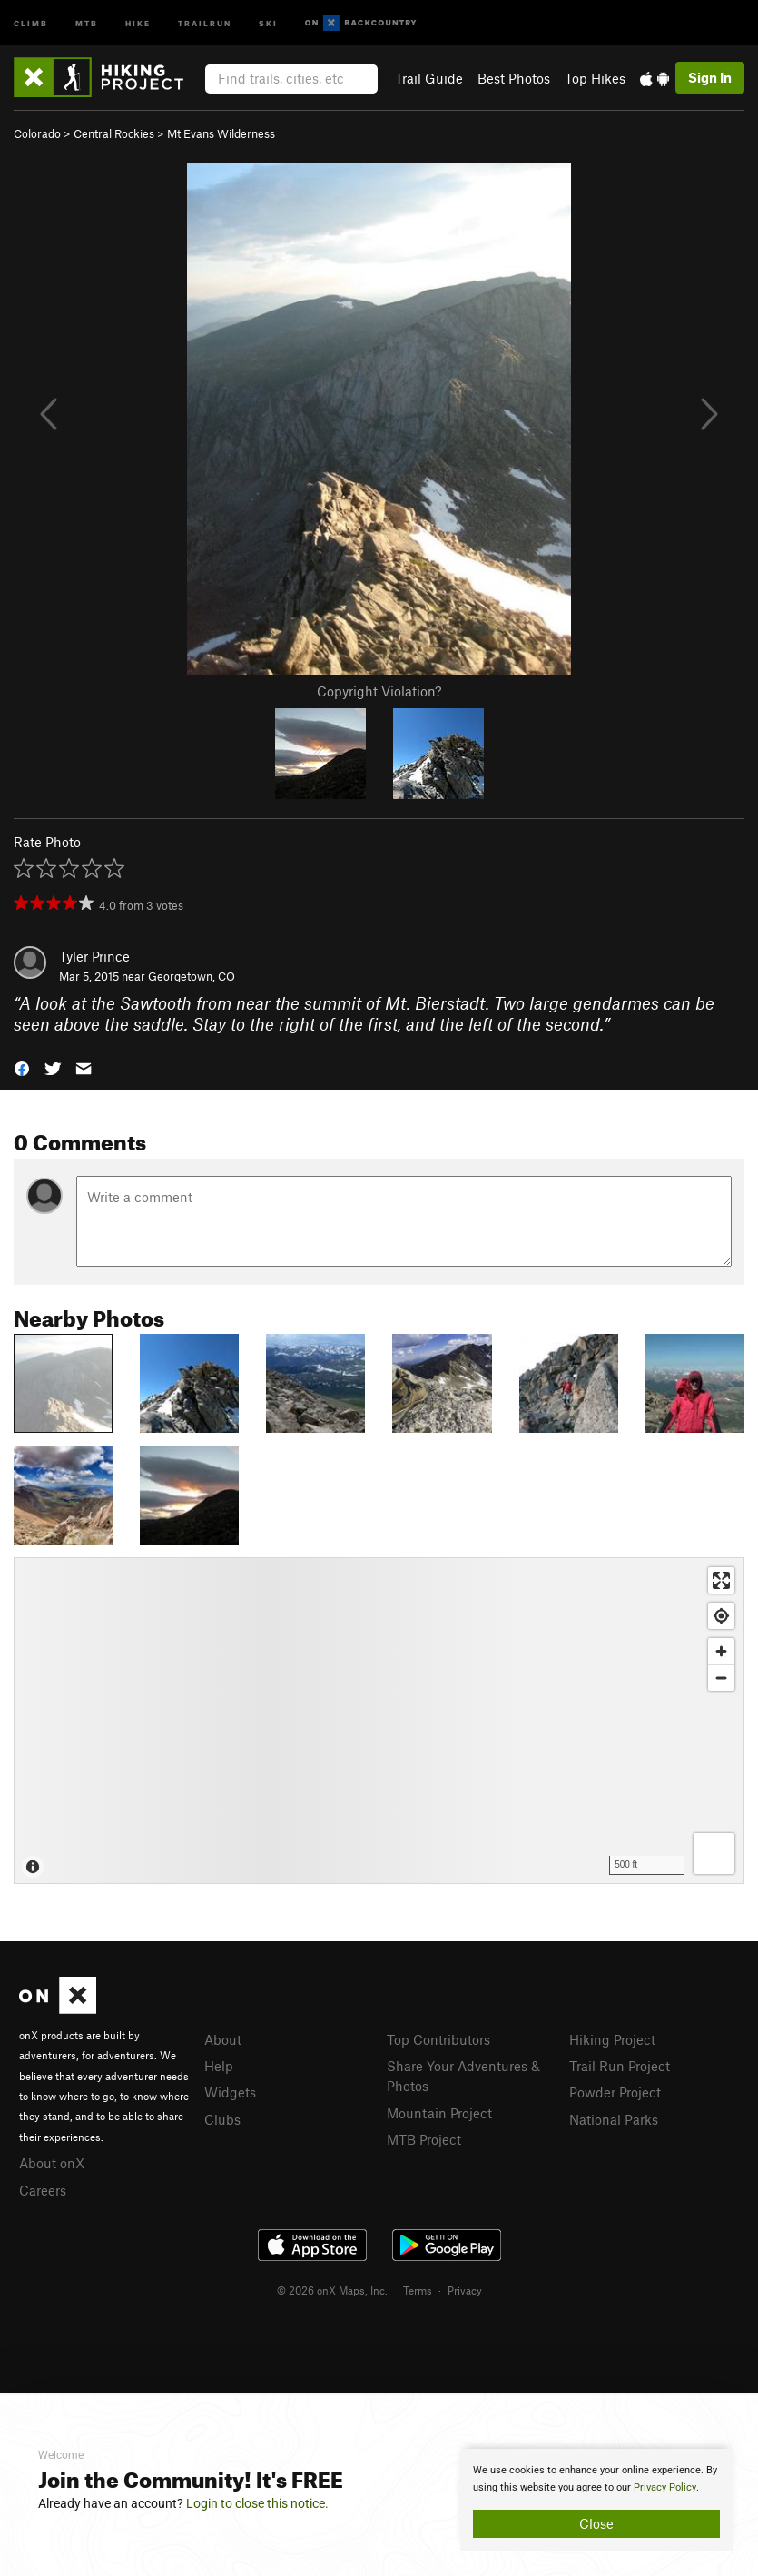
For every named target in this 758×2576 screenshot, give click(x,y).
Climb (31, 22)
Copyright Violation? (379, 691)
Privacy (465, 2290)
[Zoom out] (721, 1677)
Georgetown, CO (191, 976)
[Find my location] (721, 1616)
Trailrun (204, 22)
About (222, 2039)
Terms (417, 2290)
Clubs (222, 2119)
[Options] (714, 1853)
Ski (268, 22)
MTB (86, 22)
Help (218, 2066)
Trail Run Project (619, 2066)
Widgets (230, 2092)
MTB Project (424, 2139)
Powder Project (615, 2092)
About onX (51, 2163)
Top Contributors (438, 2039)
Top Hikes (595, 78)
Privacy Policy (665, 2487)
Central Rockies (114, 133)
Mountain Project (439, 2113)
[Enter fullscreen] (721, 1580)
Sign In (710, 77)
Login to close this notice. (257, 2503)
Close (596, 2523)
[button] (22, 1066)
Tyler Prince (94, 956)
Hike (138, 22)
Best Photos (513, 78)
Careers (42, 2190)
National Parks (613, 2119)
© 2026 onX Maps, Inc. (332, 2290)
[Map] (379, 1720)
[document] (596, 2500)
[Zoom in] (721, 1651)
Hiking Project (612, 2039)
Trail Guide (429, 78)
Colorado (37, 133)
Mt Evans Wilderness (221, 133)
